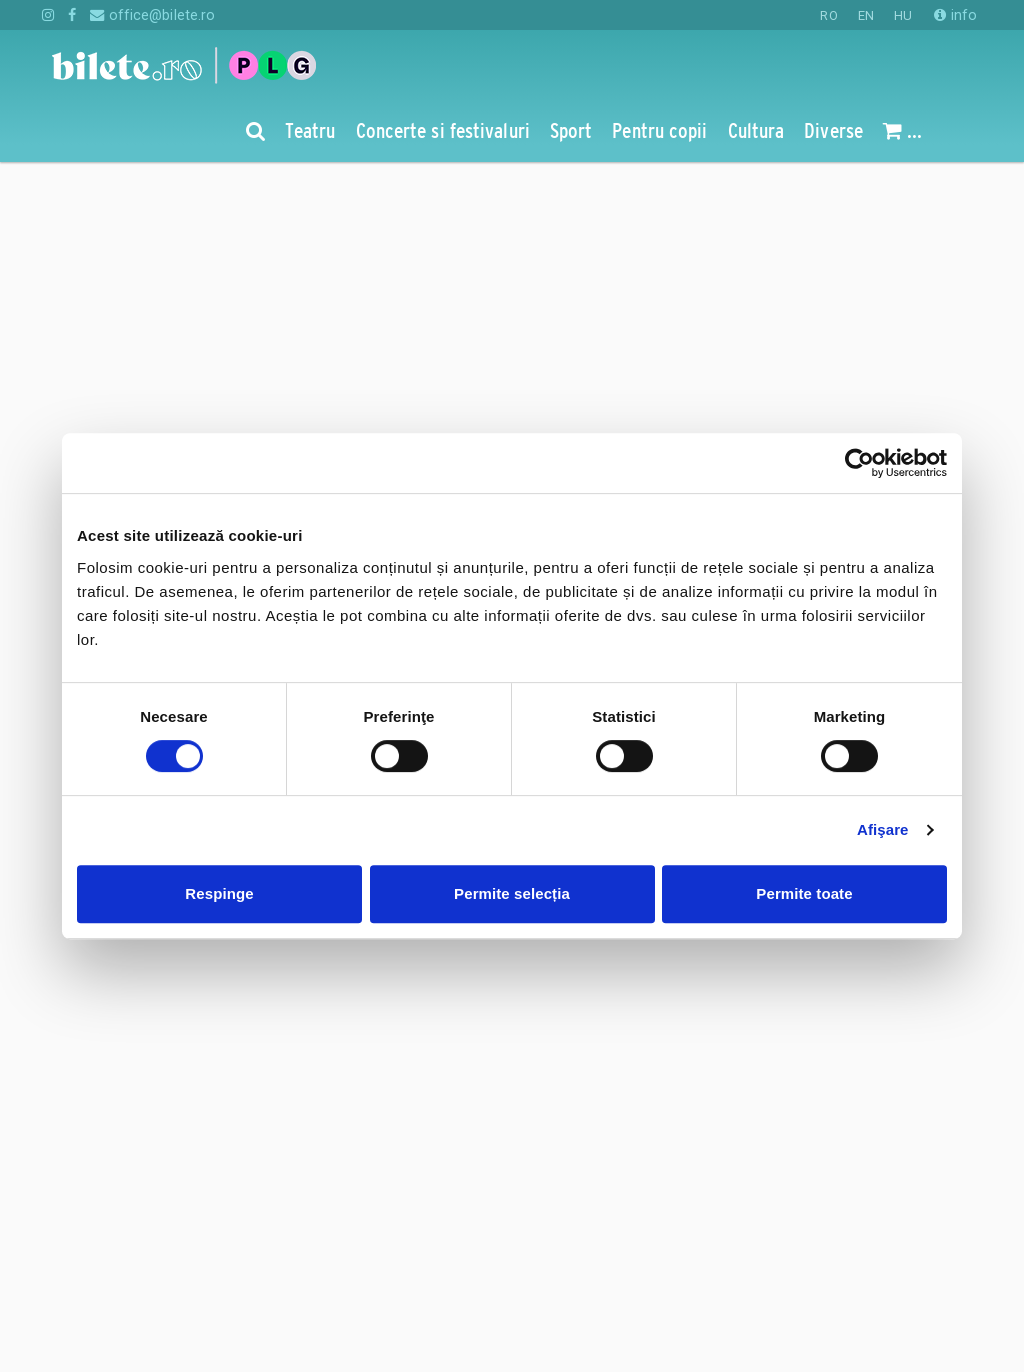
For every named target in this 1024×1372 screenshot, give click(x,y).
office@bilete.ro (152, 15)
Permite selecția (512, 893)
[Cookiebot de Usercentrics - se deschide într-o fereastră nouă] (859, 463)
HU (903, 15)
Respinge (219, 893)
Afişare (883, 829)
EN (866, 15)
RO (828, 15)
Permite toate (804, 893)
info (955, 15)
